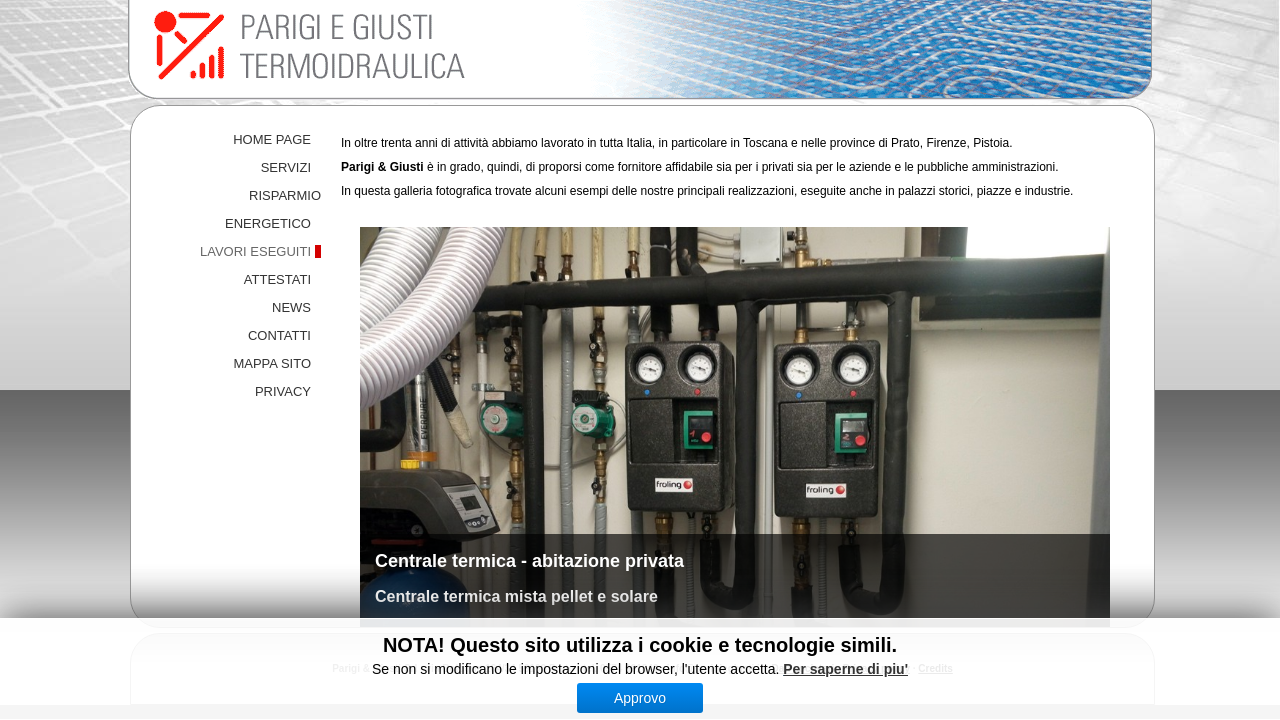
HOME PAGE (272, 139)
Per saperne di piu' (845, 669)
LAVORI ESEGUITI (255, 251)
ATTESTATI (277, 279)
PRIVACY (283, 391)
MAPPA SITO (272, 363)
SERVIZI (286, 167)
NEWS (291, 307)
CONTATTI (279, 335)
